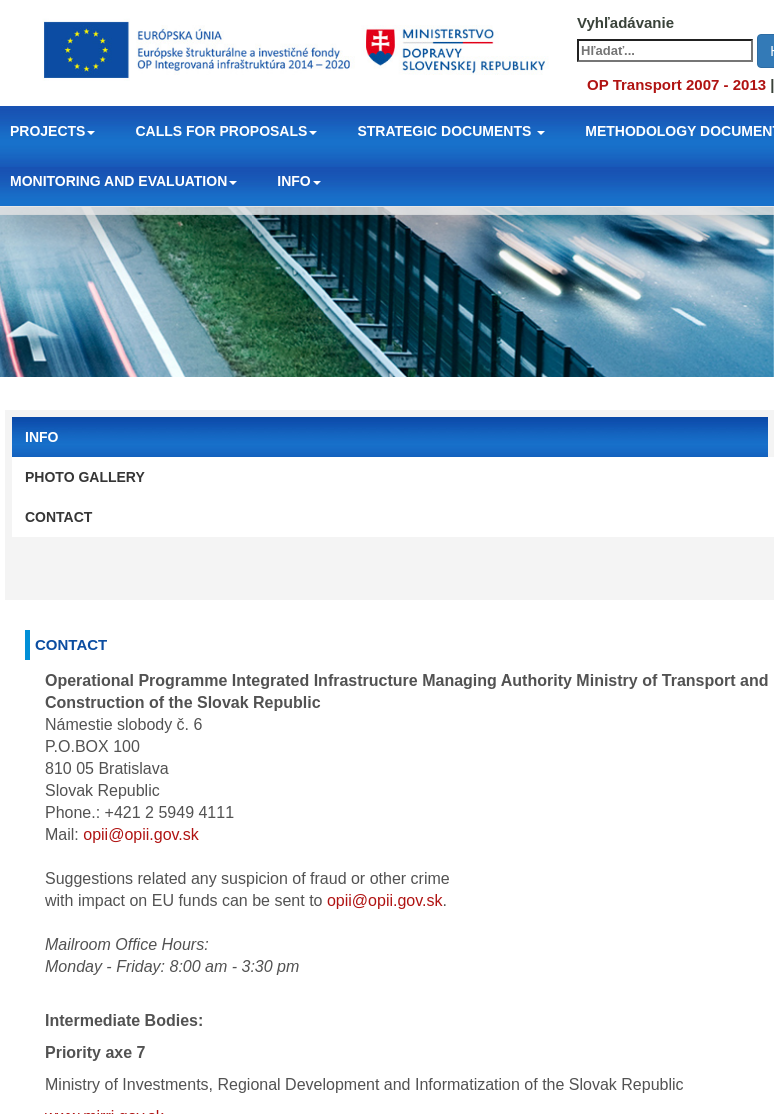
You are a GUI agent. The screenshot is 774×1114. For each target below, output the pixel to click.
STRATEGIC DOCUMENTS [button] (451, 131)
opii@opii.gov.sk (141, 834)
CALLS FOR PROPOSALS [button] (226, 131)
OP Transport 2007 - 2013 (676, 84)
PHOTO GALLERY (85, 477)
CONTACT (58, 517)
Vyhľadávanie (625, 22)
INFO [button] (298, 181)
